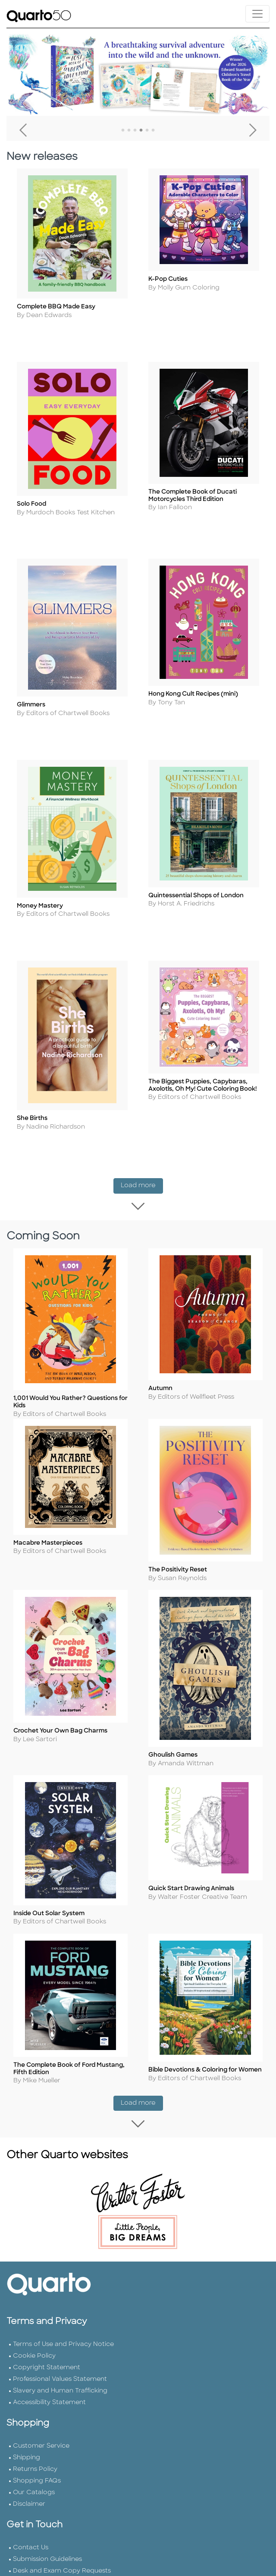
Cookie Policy (34, 2345)
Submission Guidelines (47, 2548)
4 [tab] (141, 131)
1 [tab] (123, 131)
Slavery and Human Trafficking (60, 2380)
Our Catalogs (34, 2482)
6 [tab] (153, 131)
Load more (142, 1174)
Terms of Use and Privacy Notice (63, 2333)
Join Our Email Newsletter (53, 2572)
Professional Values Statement (60, 2368)
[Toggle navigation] (257, 13)
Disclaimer (29, 2493)
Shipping (26, 2447)
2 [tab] (129, 131)
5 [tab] (147, 131)
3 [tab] (135, 131)
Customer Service (41, 2435)
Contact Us (30, 2537)
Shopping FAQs (37, 2470)
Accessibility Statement (49, 2392)
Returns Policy (35, 2458)
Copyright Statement (46, 2357)
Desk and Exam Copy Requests (62, 2560)
